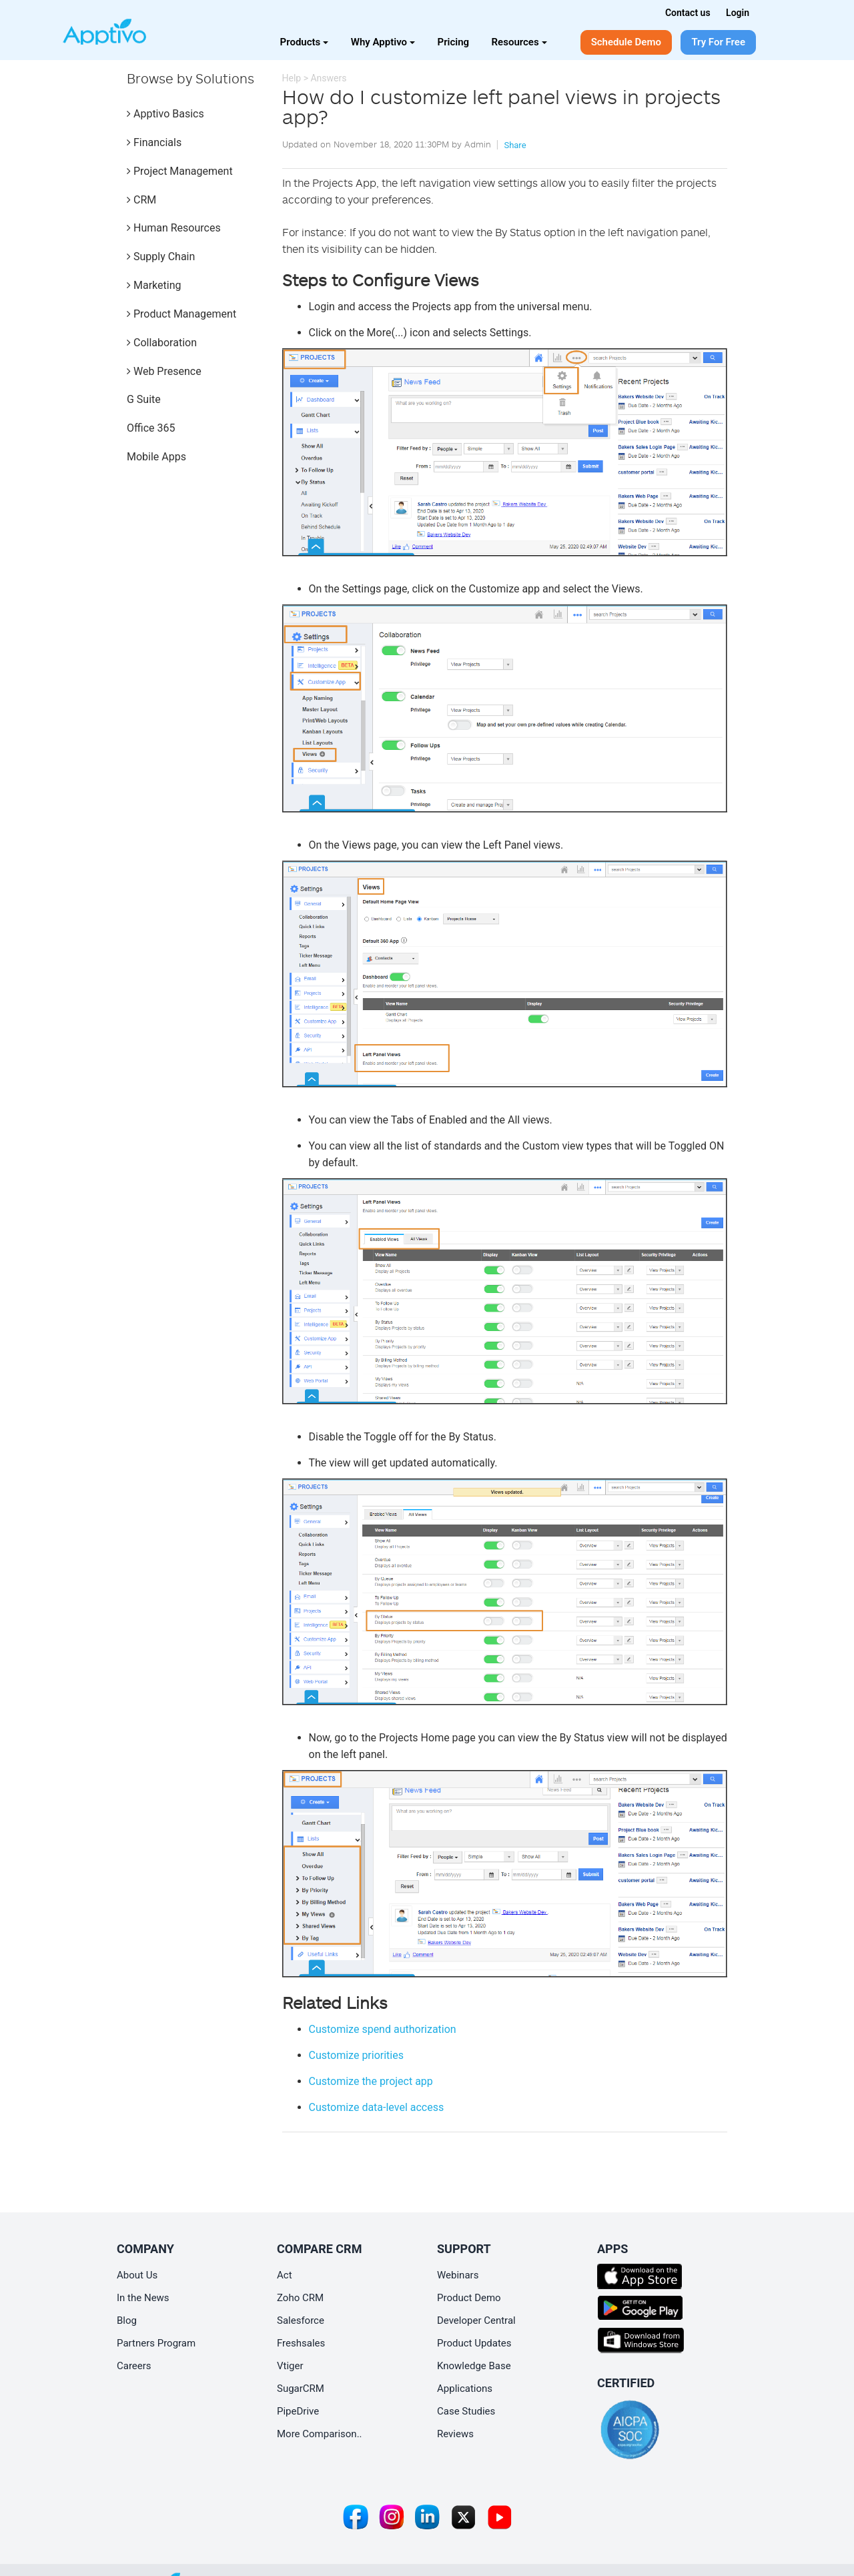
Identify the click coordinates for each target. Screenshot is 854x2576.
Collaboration (162, 342)
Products (304, 42)
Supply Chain (161, 256)
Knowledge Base (474, 2366)
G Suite (144, 399)
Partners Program (156, 2343)
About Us (137, 2275)
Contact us (688, 12)
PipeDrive (298, 2411)
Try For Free (718, 42)
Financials (154, 142)
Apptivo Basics (165, 113)
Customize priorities (356, 2055)
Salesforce (300, 2320)
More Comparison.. (319, 2434)
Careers (134, 2366)
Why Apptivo (383, 42)
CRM (141, 199)
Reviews (455, 2434)
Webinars (457, 2275)
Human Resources (174, 228)
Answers (328, 78)
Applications (464, 2389)
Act (284, 2275)
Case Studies (466, 2411)
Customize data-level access (376, 2107)
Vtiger (290, 2366)
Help (292, 78)
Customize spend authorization (382, 2029)
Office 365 (151, 428)
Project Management (180, 171)
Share (515, 145)
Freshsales (301, 2343)
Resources (519, 42)
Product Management (181, 314)
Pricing (454, 42)
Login (737, 12)
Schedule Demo (626, 42)
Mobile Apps (156, 456)
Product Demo (469, 2298)
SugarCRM (300, 2389)
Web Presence (164, 371)
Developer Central (476, 2320)
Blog (127, 2320)
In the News (143, 2298)
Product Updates (474, 2343)
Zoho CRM (300, 2298)
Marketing (154, 285)
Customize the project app (371, 2081)
